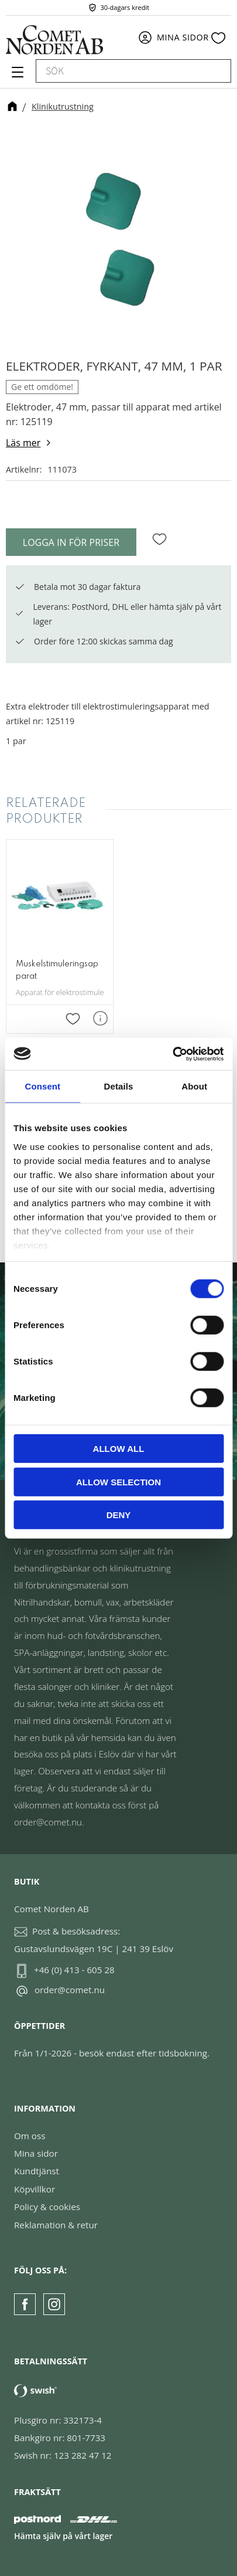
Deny (119, 1515)
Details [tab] (118, 1086)
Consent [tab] (42, 1086)
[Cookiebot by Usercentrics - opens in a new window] (172, 1053)
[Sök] (216, 71)
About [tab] (194, 1086)
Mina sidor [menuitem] (183, 37)
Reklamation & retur (56, 2225)
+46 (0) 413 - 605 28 (74, 1970)
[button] (16, 76)
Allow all (119, 1449)
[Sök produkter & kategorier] (120, 71)
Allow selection (118, 1481)
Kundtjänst (36, 2171)
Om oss (29, 2135)
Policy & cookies (47, 2206)
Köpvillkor (34, 2189)
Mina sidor (36, 2153)
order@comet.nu (70, 1989)
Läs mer (23, 442)
